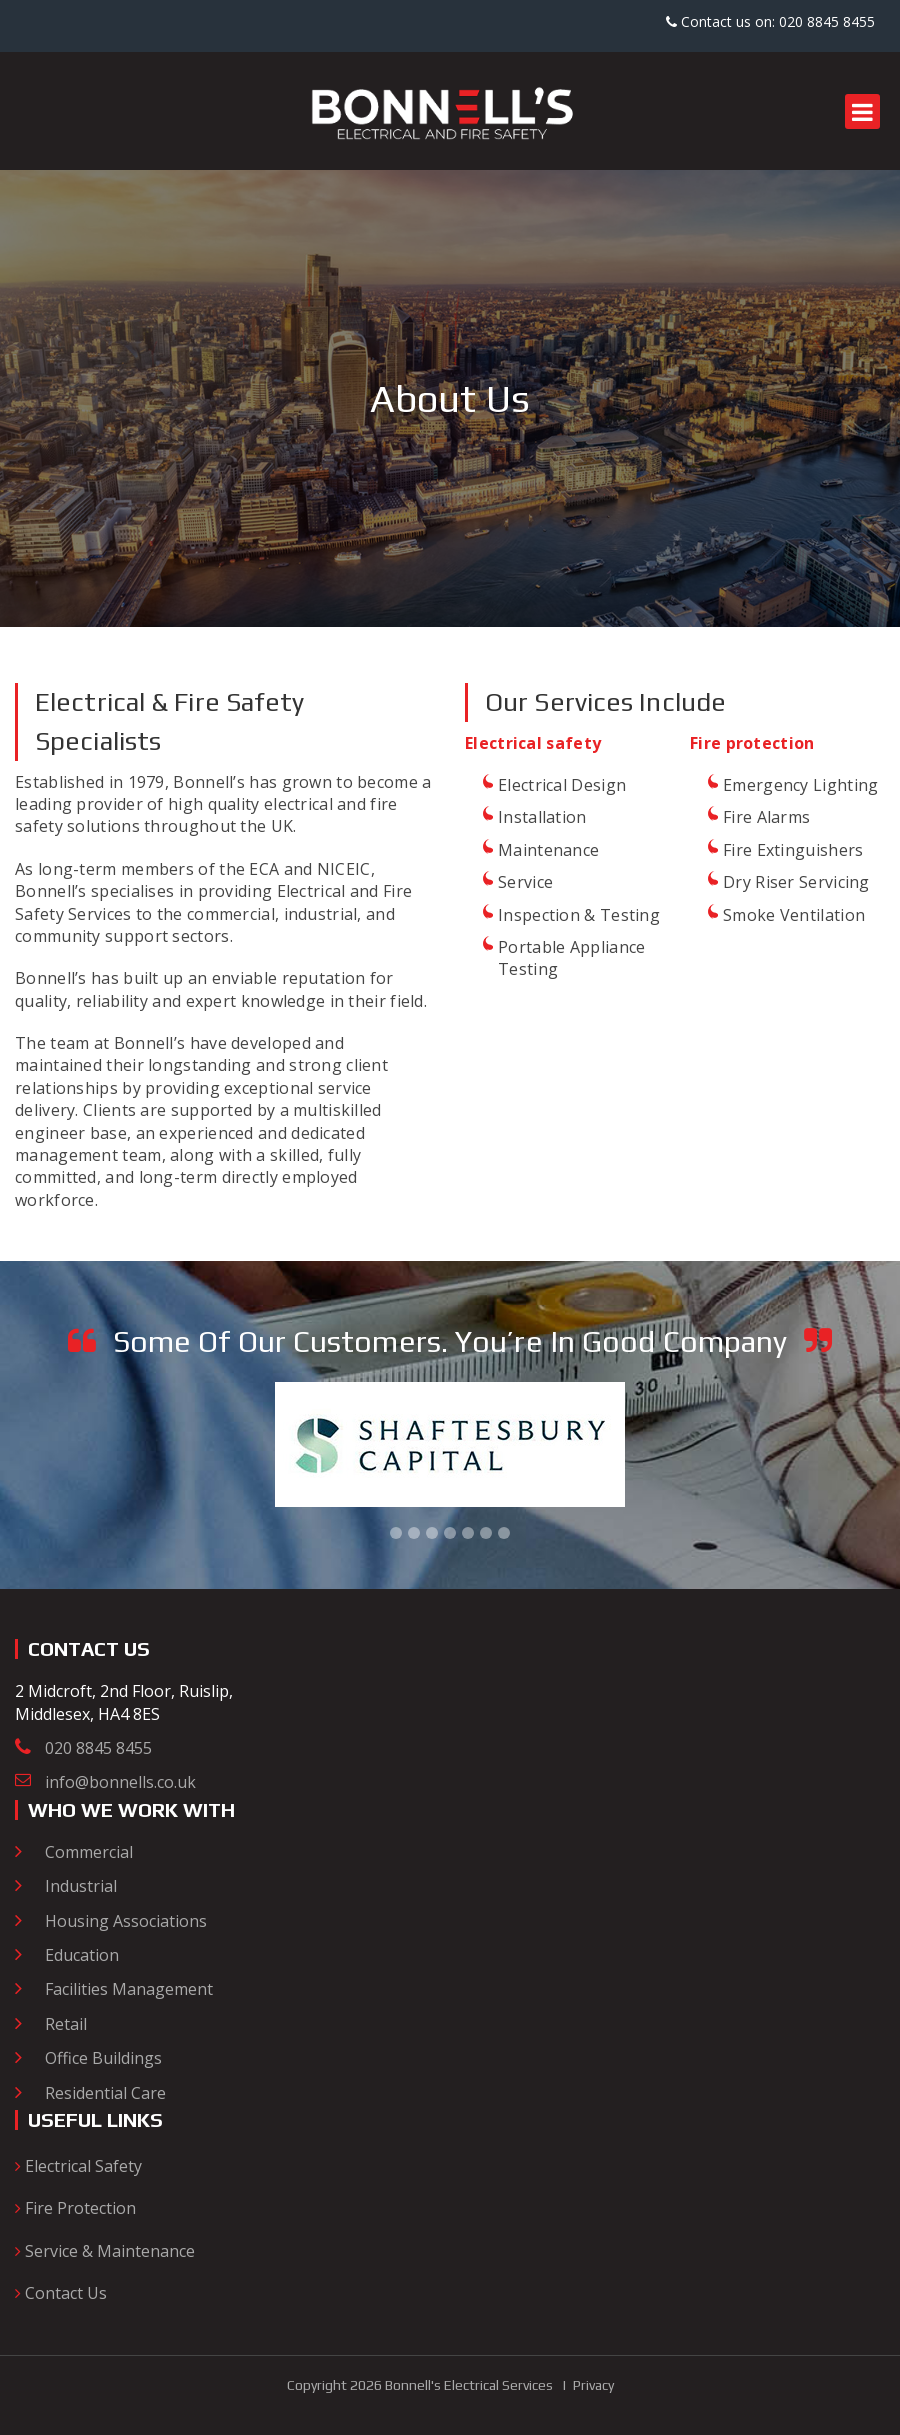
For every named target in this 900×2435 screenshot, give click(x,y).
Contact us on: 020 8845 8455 (770, 21)
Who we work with (131, 1809)
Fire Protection (75, 2208)
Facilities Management (129, 1989)
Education (82, 1955)
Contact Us (61, 2293)
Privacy (593, 2385)
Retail (66, 2024)
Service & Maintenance (105, 2251)
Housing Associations (126, 1921)
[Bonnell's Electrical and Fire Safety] (450, 110)
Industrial (81, 1886)
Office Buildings (103, 2058)
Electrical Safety (78, 2166)
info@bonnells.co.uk (120, 1782)
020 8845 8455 (98, 1748)
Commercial (89, 1852)
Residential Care (105, 2093)
